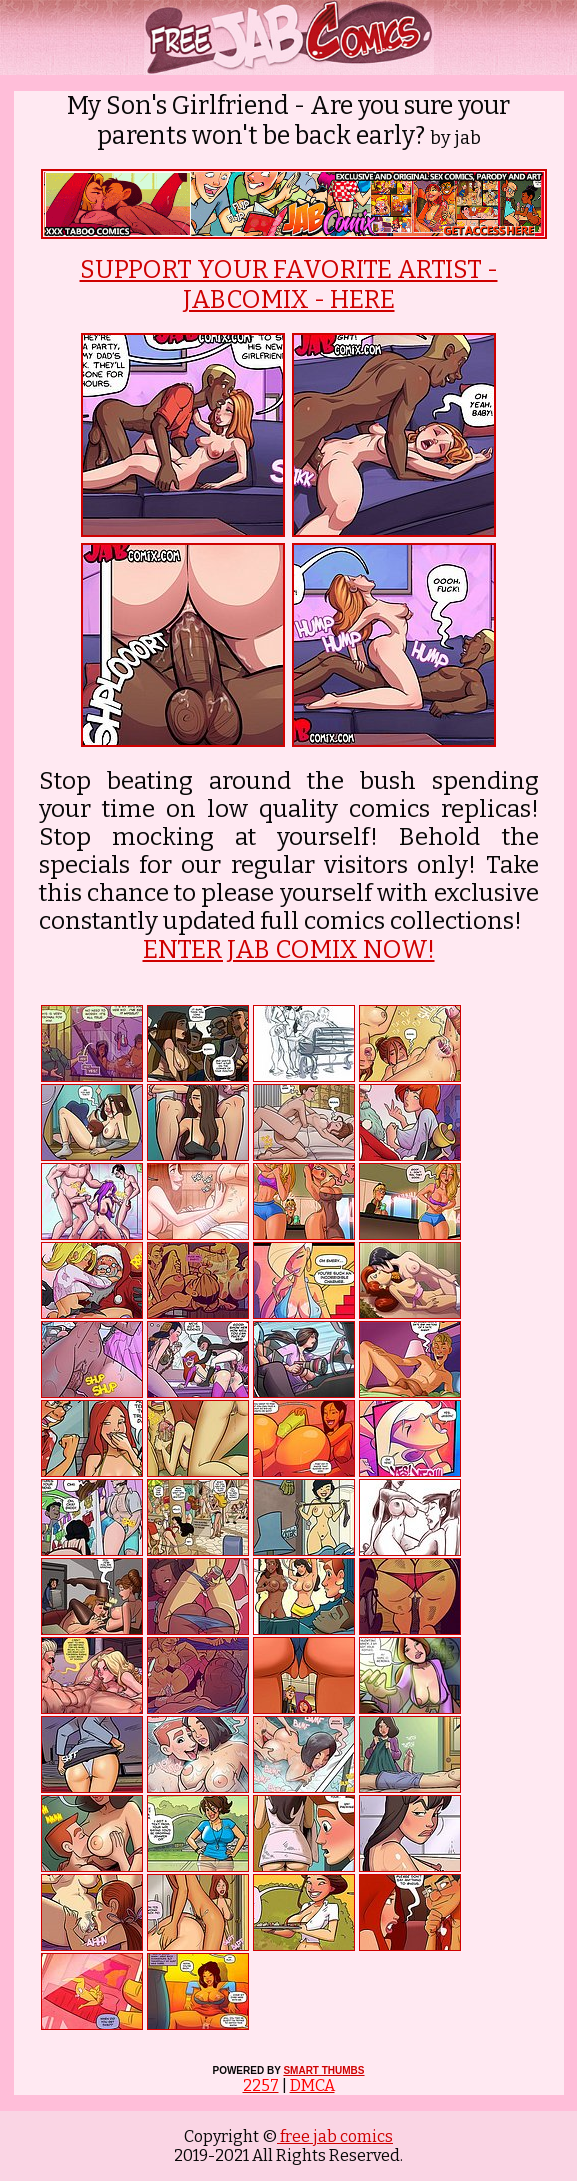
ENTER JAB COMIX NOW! (289, 950)
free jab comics (335, 2136)
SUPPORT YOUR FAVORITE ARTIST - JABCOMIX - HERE (289, 285)
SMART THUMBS (323, 2070)
